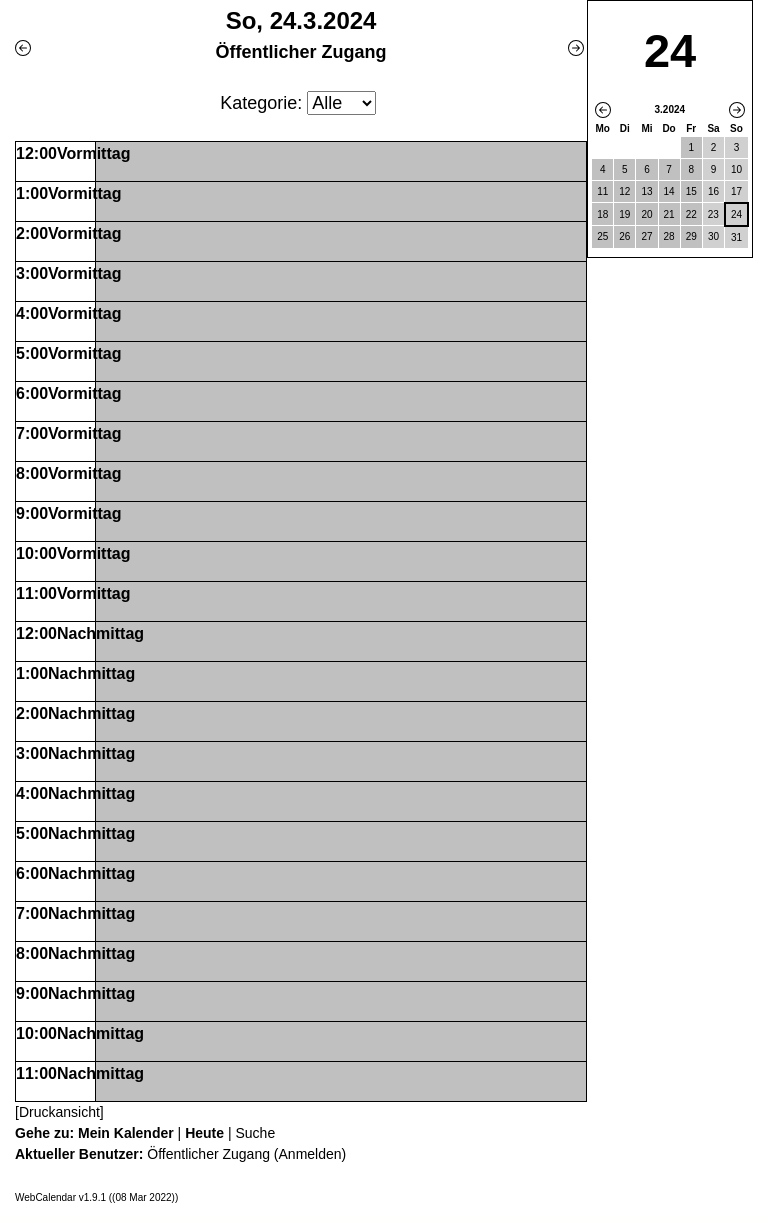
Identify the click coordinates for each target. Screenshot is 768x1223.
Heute (204, 1133)
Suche (255, 1133)
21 (669, 214)
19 (624, 214)
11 (602, 191)
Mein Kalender (126, 1133)
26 (624, 236)
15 (691, 191)
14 (669, 191)
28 (669, 236)
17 (736, 191)
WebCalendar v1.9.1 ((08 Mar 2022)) (96, 1197)
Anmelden (310, 1154)
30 (713, 236)
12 (624, 191)
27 (646, 236)
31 (736, 237)
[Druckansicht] (59, 1112)
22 (691, 214)
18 (602, 214)
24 (736, 214)
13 (646, 191)
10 (736, 169)
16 (713, 191)
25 (602, 236)
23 (713, 214)
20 (646, 214)
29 (691, 236)
